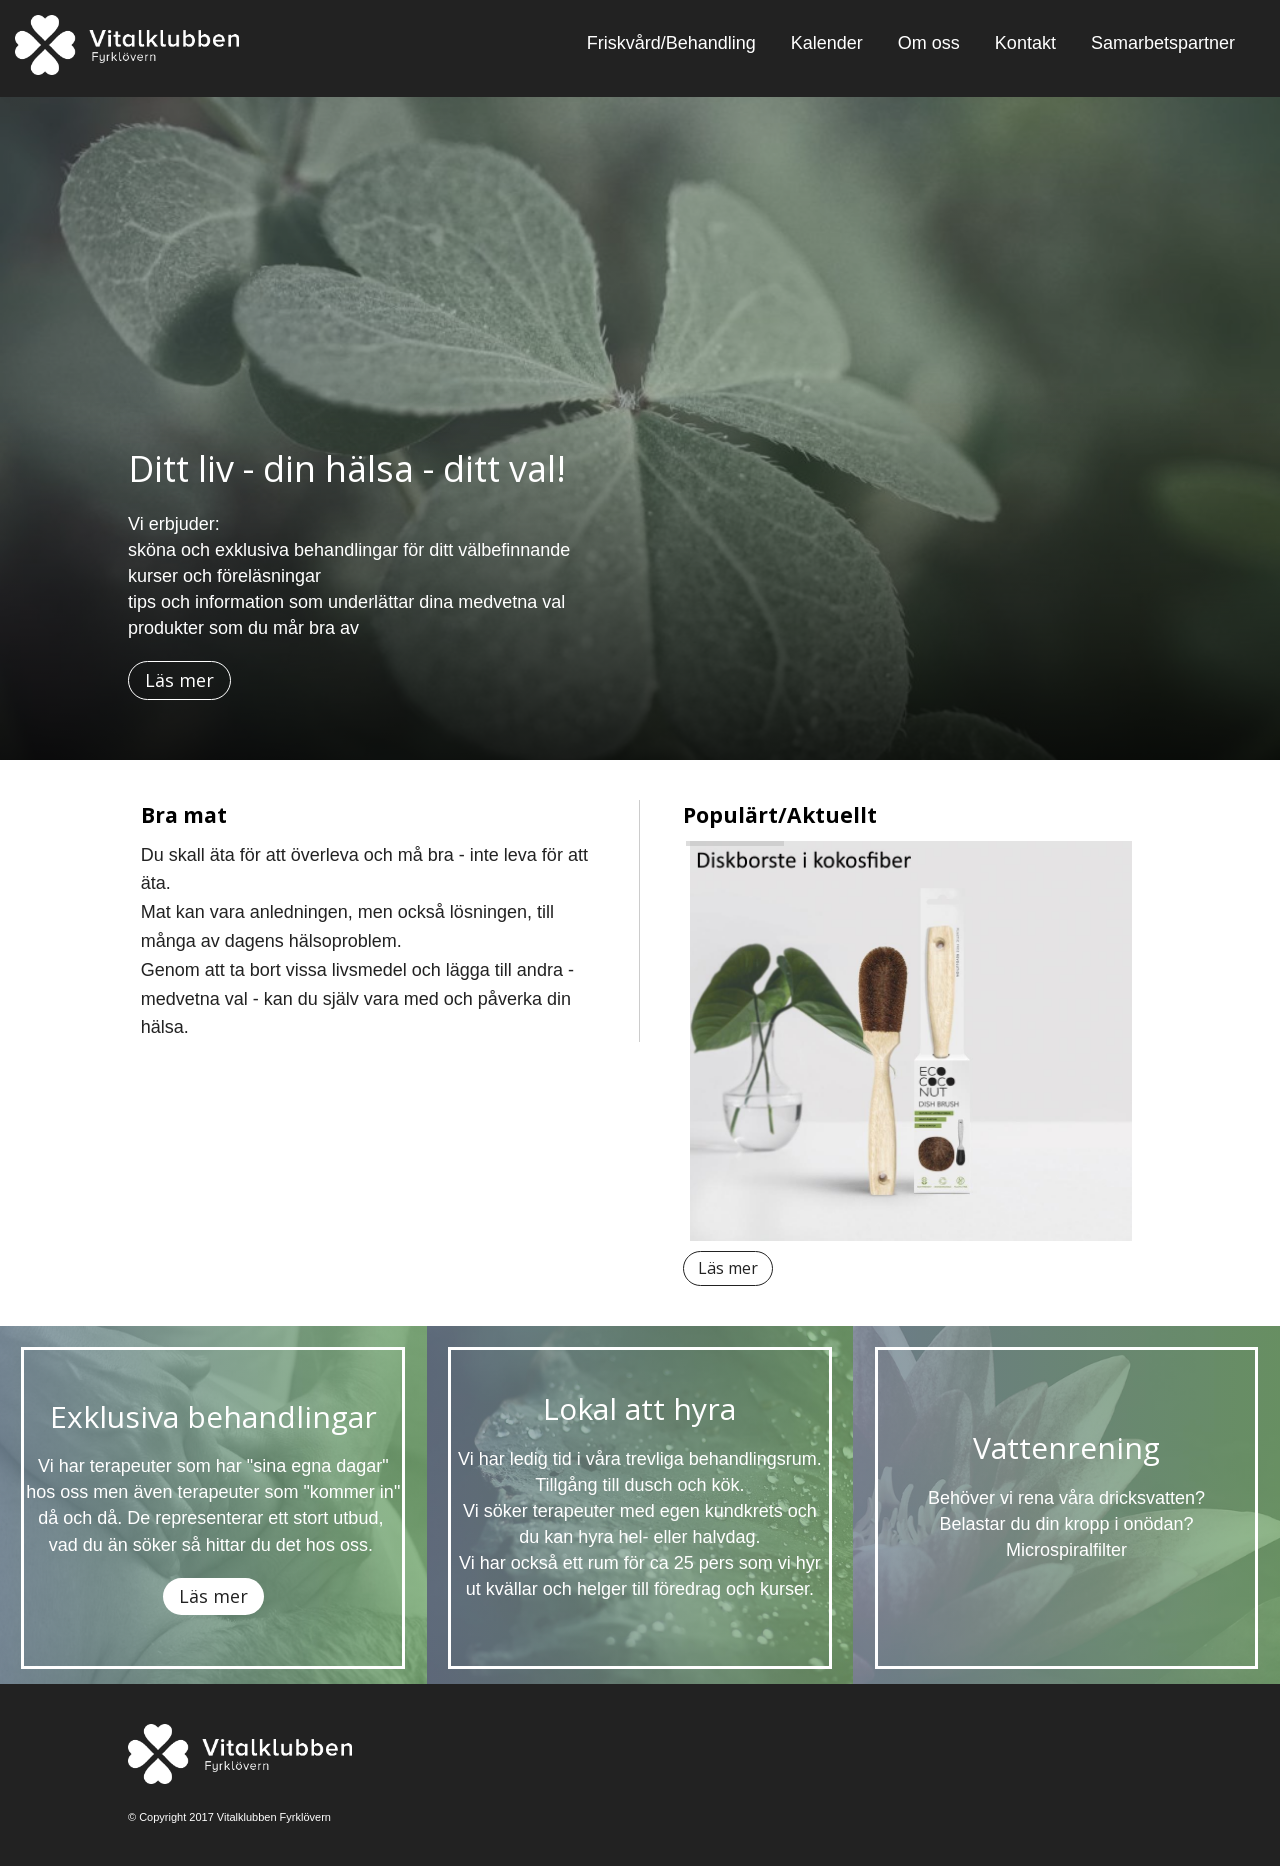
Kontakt (1025, 43)
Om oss (929, 43)
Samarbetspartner (1163, 43)
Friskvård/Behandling (671, 43)
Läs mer (179, 680)
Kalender (827, 43)
